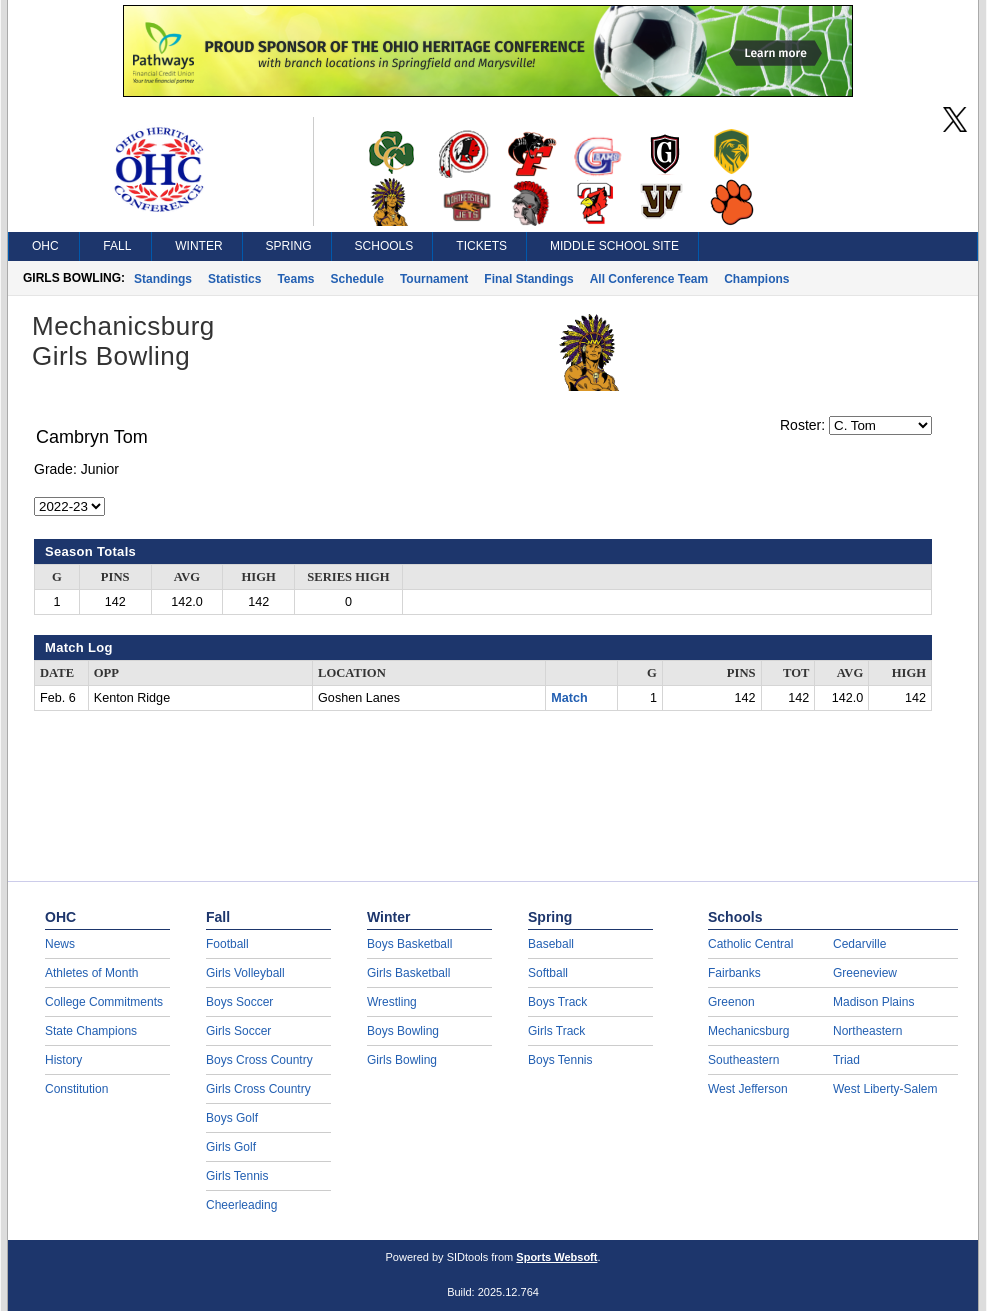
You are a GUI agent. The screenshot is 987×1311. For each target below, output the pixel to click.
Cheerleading (241, 1205)
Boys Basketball (409, 944)
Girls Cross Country (258, 1089)
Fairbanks (734, 973)
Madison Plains (873, 1002)
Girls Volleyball (245, 973)
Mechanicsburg (748, 1031)
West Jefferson (748, 1089)
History (63, 1060)
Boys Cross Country (259, 1060)
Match (569, 698)
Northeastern (867, 1031)
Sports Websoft (556, 1257)
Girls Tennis (237, 1176)
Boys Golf (232, 1118)
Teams (295, 279)
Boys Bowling (403, 1031)
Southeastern (743, 1060)
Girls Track (556, 1031)
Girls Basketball (408, 973)
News (60, 944)
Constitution (76, 1089)
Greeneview (865, 973)
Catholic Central (750, 944)
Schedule (357, 279)
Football (227, 944)
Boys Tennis (560, 1060)
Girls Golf (231, 1147)
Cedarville (859, 944)
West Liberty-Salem (885, 1089)
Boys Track (557, 1002)
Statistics (234, 279)
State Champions (91, 1031)
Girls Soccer (238, 1031)
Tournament (434, 279)
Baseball (551, 944)
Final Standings (528, 279)
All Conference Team (649, 279)
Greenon (731, 1002)
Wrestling (392, 1002)
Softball (548, 973)
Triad (846, 1060)
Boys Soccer (239, 1002)
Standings (163, 279)
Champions (756, 279)
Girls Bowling (402, 1060)
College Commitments (104, 1002)
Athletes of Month (91, 973)
